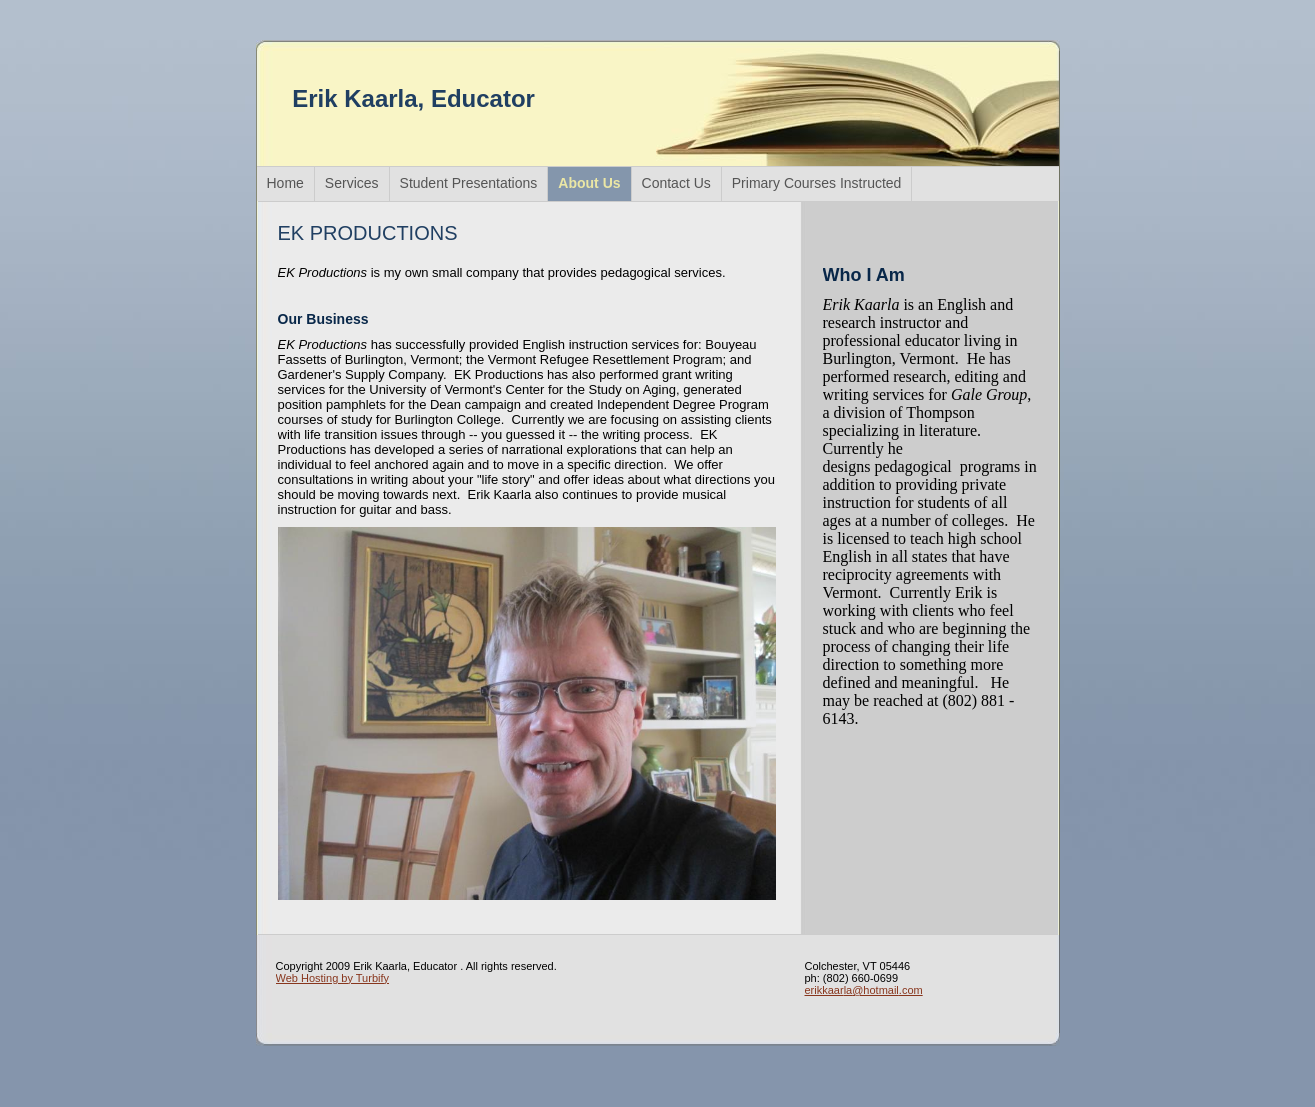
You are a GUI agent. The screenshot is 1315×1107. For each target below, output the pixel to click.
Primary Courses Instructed (817, 183)
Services (352, 183)
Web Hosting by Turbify (333, 978)
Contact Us (676, 183)
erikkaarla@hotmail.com (864, 990)
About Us (589, 183)
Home (285, 183)
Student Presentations (469, 183)
